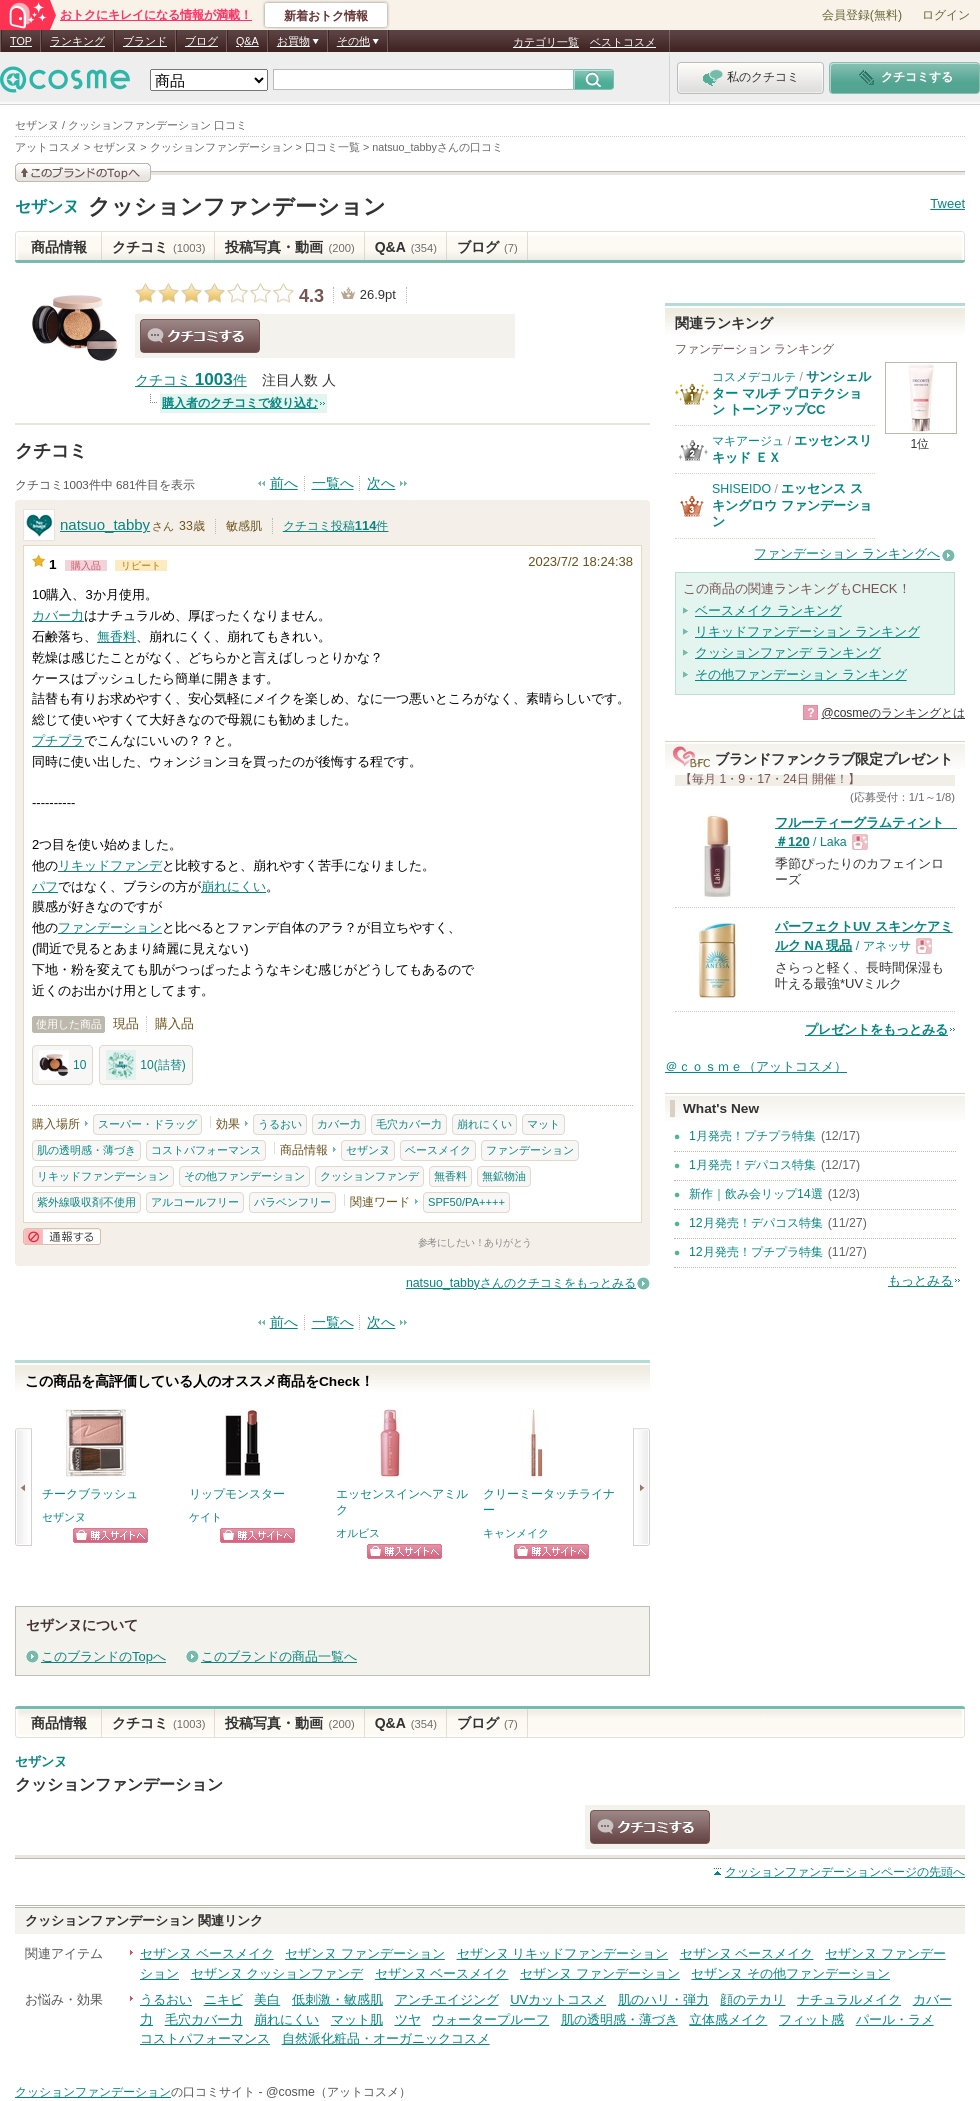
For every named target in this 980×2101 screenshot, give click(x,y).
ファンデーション (110, 927)
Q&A (247, 41)
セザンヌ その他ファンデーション (790, 1973)
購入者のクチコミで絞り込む (240, 403)
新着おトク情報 (326, 16)
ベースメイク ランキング (768, 610)
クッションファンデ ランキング (788, 652)
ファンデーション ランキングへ (847, 553)
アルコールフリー (195, 1202)
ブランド (145, 41)
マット (543, 1124)
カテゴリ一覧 (546, 42)
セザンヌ (47, 207)
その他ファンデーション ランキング (801, 674)
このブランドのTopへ (103, 1656)
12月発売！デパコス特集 (756, 1223)
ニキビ (223, 1999)
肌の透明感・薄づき (86, 1150)
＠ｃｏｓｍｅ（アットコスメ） (756, 1066)
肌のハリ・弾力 (663, 1999)
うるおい (280, 1124)
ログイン (946, 15)
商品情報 (59, 247)
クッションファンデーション (237, 206)
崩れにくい (233, 886)
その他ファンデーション (244, 1176)
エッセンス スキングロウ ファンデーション (792, 505)
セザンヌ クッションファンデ (277, 1973)
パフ (45, 886)
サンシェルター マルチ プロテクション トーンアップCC (791, 393)
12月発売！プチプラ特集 (756, 1252)
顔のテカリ (752, 1999)
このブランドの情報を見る (83, 172)
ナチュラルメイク (849, 1999)
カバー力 (58, 615)
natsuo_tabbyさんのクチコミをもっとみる (521, 1283)
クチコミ (158, 247)
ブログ (201, 41)
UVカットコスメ (558, 1999)
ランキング (77, 41)
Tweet (947, 203)
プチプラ (58, 740)
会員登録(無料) (862, 15)
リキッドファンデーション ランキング (807, 631)
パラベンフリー (292, 1202)
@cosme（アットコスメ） (338, 2092)
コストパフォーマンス (206, 1150)
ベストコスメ (623, 42)
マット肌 (357, 2019)
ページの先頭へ (845, 1872)
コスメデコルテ (754, 377)
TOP (21, 41)
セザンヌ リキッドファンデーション (563, 1953)
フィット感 (811, 2019)
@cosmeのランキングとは (893, 713)
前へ (284, 483)
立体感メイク (728, 2019)
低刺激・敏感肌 (337, 1999)
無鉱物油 (504, 1176)
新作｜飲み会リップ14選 (756, 1194)
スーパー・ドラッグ (147, 1124)
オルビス (358, 1533)
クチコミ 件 (191, 380)
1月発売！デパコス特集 (752, 1165)
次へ (381, 483)
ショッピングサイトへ (110, 1535)
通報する (62, 1236)
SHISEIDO (741, 489)
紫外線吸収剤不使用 (86, 1202)
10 (62, 1065)
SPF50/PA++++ (466, 1202)
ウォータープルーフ (490, 2019)
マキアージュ (748, 441)
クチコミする (200, 336)
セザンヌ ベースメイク (207, 1953)
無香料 (116, 636)
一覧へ (333, 483)
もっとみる (920, 1280)
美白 (267, 1999)
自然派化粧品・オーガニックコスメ (386, 2038)
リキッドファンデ (110, 865)
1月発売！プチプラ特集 (752, 1136)
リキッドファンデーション (103, 1176)
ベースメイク (438, 1150)
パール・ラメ (895, 2019)
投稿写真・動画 (289, 247)
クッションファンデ (369, 1176)
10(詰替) (145, 1065)
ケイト (205, 1517)
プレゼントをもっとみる (876, 1029)
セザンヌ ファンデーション (365, 1953)
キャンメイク (516, 1533)
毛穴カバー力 (409, 1124)
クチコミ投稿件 (336, 526)
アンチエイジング (447, 1999)
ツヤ (408, 2019)
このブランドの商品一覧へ (279, 1656)
